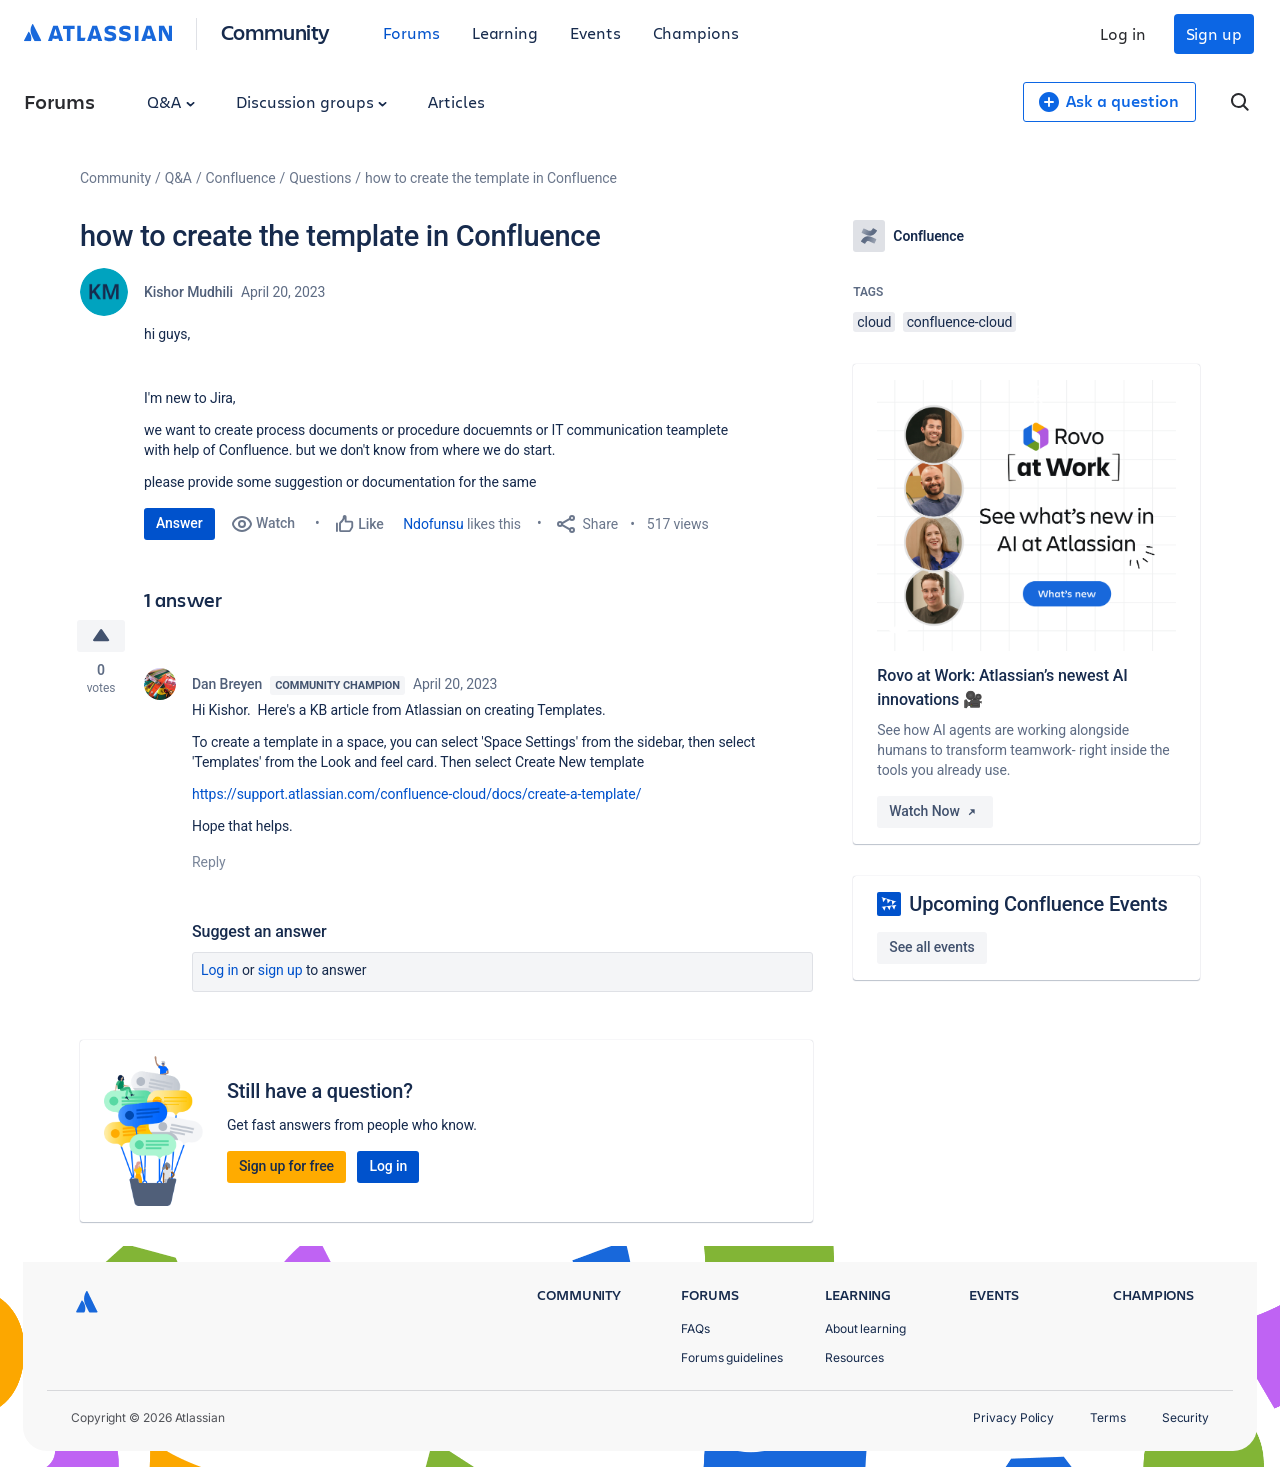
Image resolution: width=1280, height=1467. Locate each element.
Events (595, 32)
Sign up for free (286, 1166)
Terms (1108, 1417)
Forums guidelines (732, 1357)
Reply (209, 862)
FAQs (695, 1328)
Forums (411, 32)
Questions (320, 178)
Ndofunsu (433, 524)
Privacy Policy (1013, 1417)
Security (1185, 1417)
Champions (696, 32)
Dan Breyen (227, 684)
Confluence (241, 178)
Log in (1123, 33)
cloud (874, 322)
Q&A (171, 101)
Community (275, 31)
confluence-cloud (960, 322)
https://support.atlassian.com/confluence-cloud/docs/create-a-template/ (416, 794)
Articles (456, 101)
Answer (179, 523)
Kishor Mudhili (188, 292)
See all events (931, 947)
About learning (865, 1328)
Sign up (1214, 33)
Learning (505, 32)
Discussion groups (312, 101)
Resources (854, 1357)
